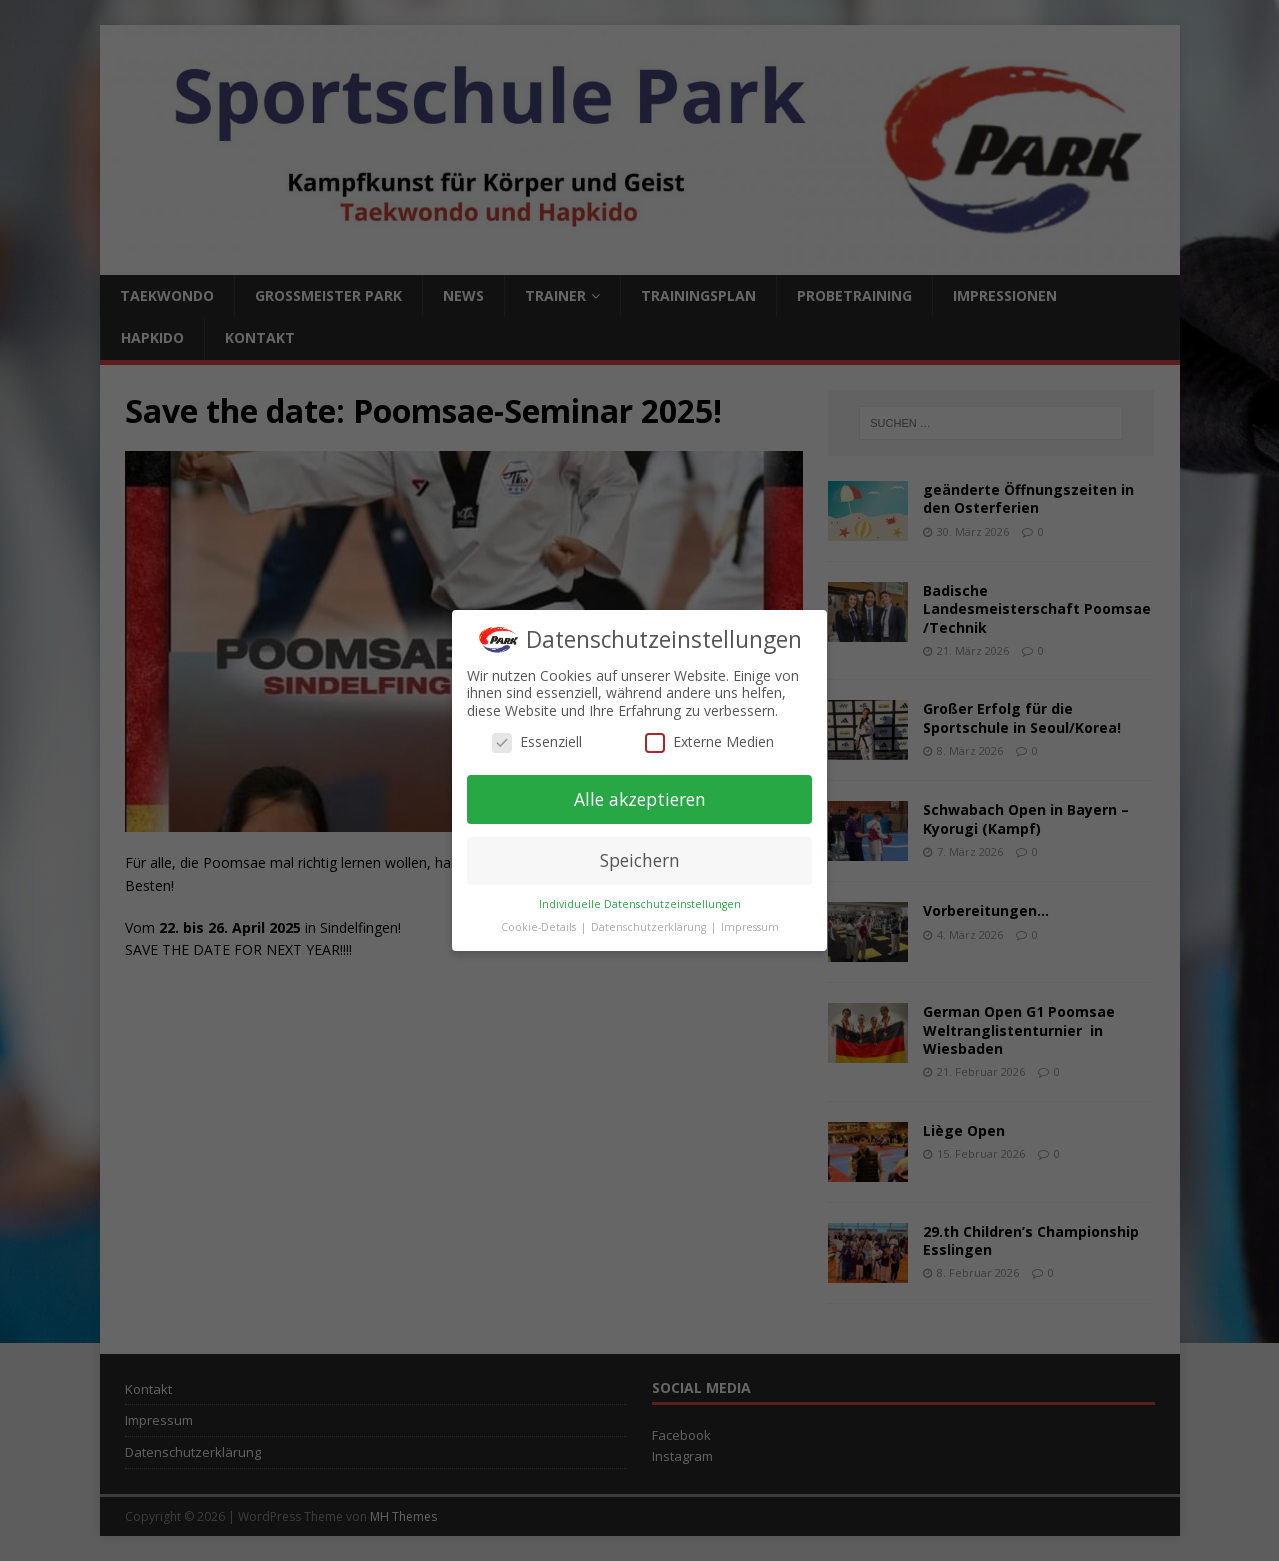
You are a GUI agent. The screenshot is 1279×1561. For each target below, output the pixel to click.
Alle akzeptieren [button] (640, 799)
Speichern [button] (640, 860)
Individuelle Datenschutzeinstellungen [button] (640, 904)
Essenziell (537, 742)
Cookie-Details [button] (540, 927)
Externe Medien (709, 742)
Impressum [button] (750, 927)
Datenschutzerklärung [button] (650, 927)
